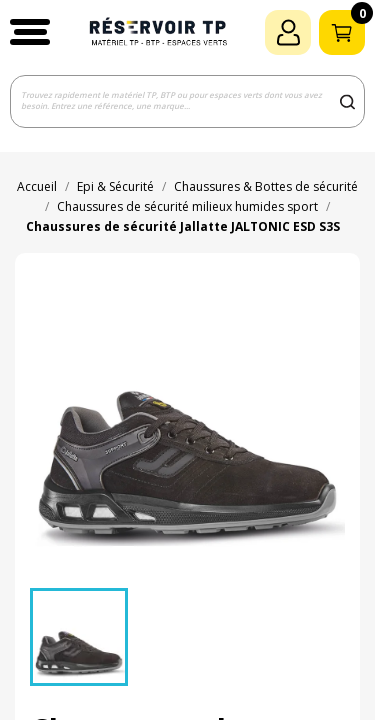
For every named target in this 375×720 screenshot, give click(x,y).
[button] (30, 32)
